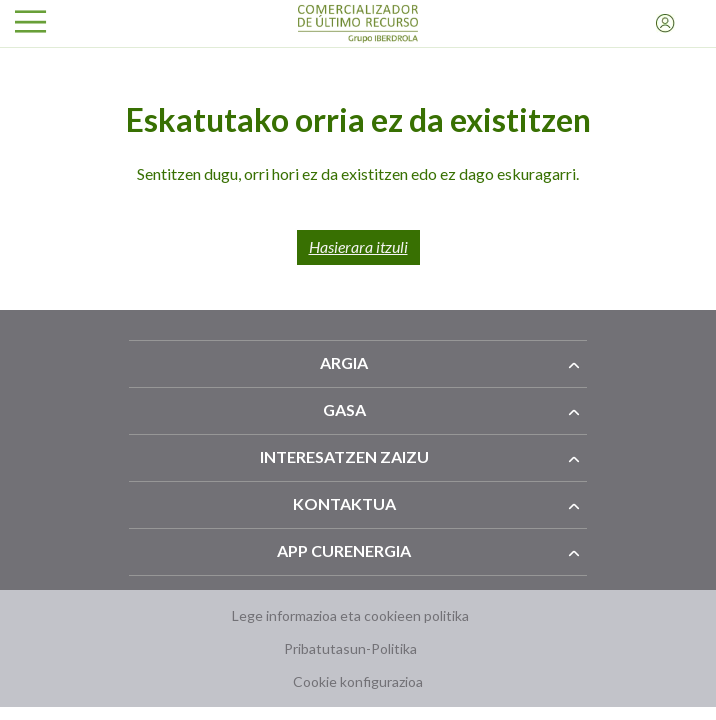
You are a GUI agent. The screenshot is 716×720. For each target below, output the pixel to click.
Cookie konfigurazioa (358, 681)
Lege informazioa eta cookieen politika (350, 615)
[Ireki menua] (30, 23)
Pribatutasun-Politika (350, 648)
